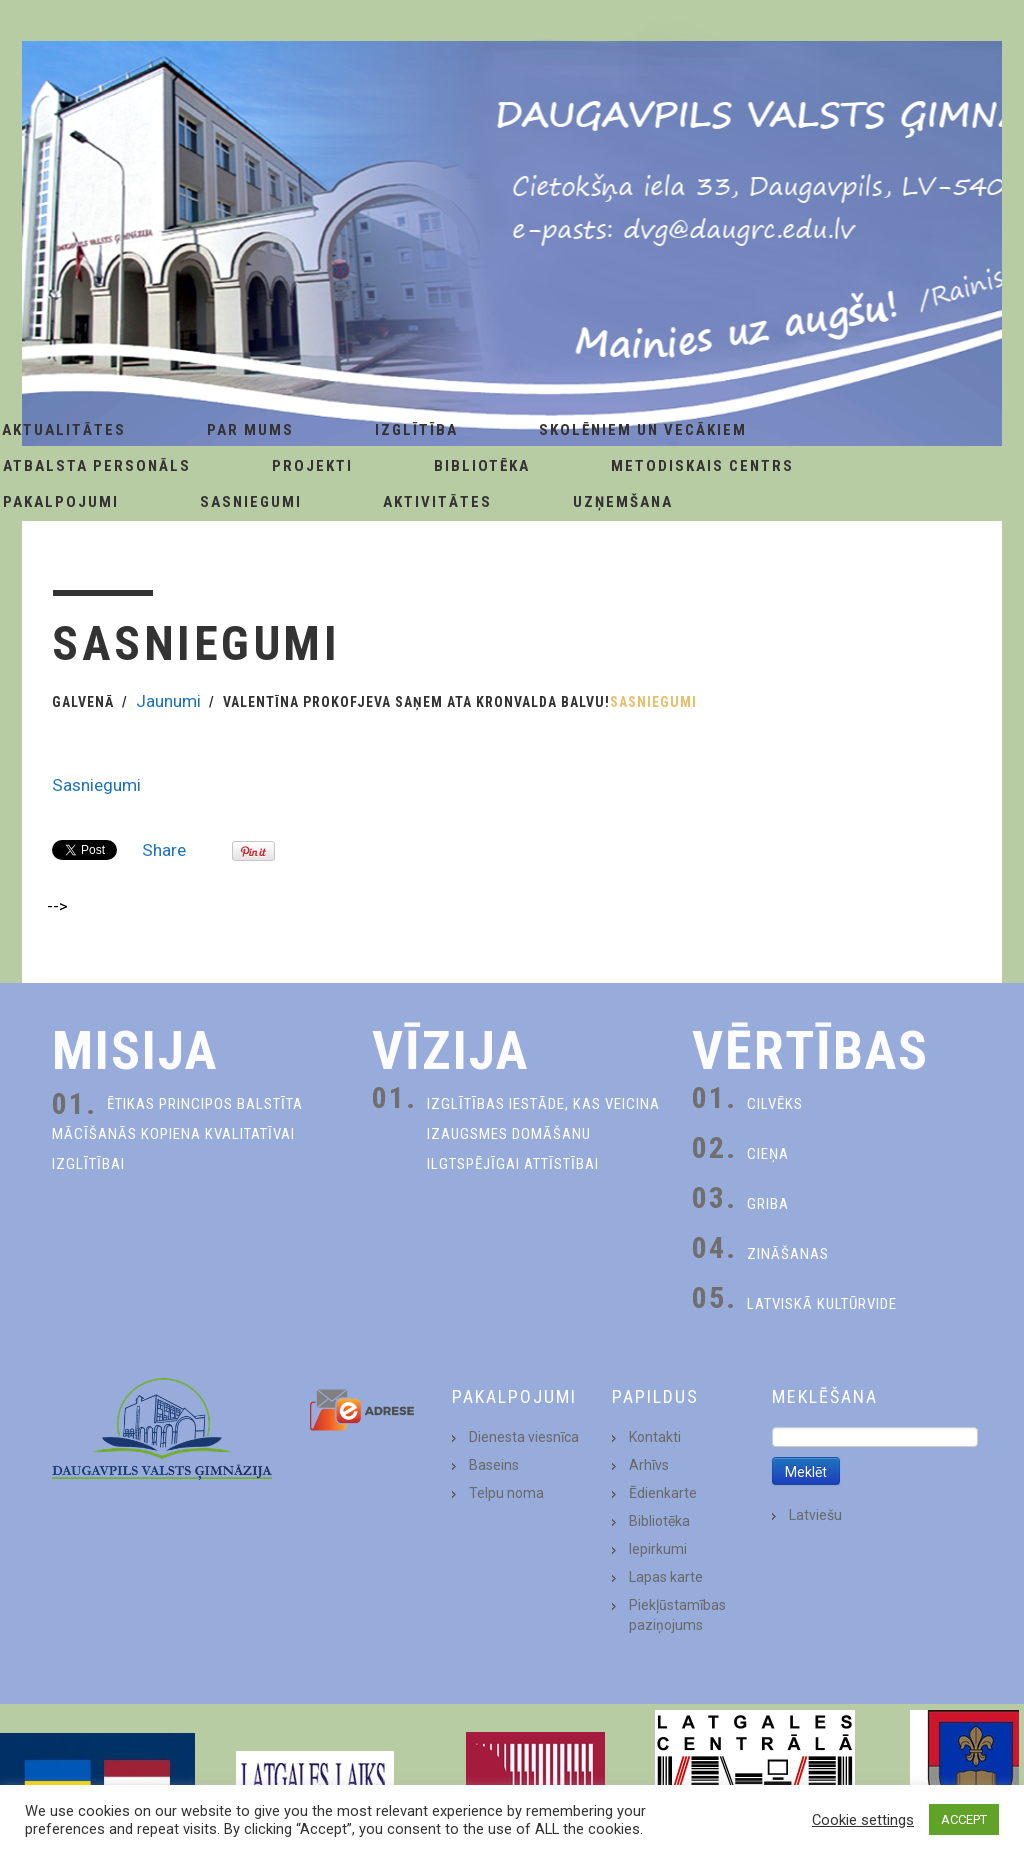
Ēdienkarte (663, 1493)
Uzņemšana (623, 502)
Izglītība (416, 430)
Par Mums (250, 430)
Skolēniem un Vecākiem (643, 430)
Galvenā (83, 702)
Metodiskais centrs (702, 466)
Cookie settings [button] (863, 1820)
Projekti (312, 466)
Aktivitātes (437, 502)
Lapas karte (666, 1577)
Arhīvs (649, 1465)
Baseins (494, 1465)
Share (164, 850)
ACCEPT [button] (964, 1819)
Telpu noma (506, 1493)
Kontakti (655, 1437)
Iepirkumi (658, 1549)
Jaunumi (168, 701)
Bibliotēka (482, 466)
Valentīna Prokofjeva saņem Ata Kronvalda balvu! (416, 702)
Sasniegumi (251, 502)
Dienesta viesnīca (524, 1437)
